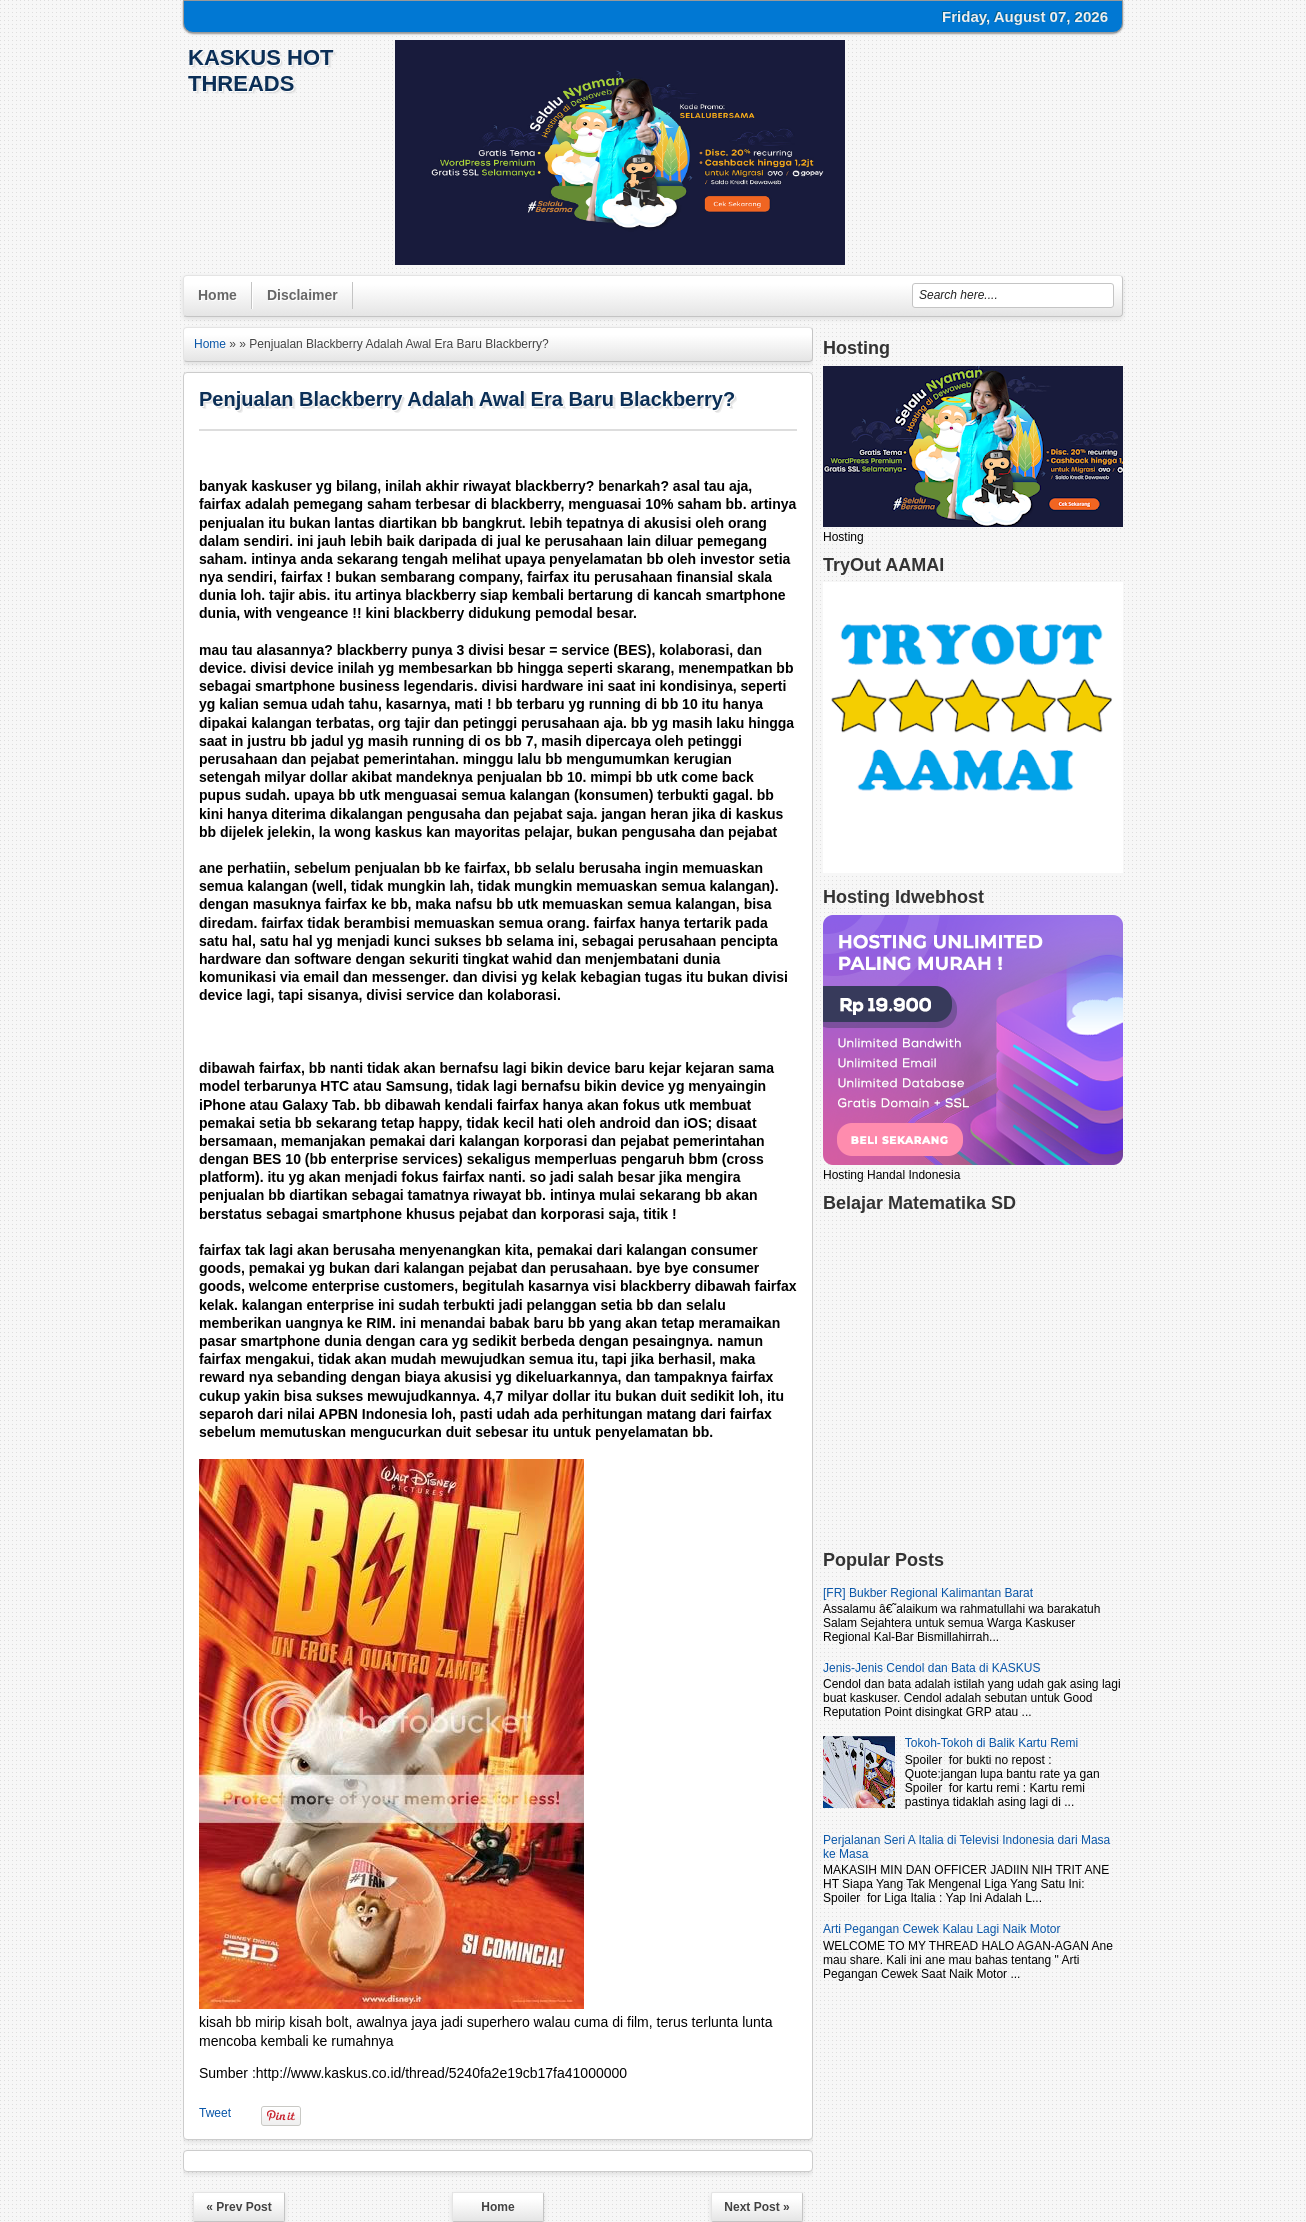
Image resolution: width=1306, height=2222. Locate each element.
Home (217, 295)
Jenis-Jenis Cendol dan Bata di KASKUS (931, 1668)
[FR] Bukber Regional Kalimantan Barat (928, 1593)
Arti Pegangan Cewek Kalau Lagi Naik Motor (941, 1929)
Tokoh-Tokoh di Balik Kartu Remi (991, 1743)
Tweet (215, 2113)
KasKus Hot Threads (260, 70)
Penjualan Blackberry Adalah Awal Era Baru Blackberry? (467, 399)
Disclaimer (302, 295)
